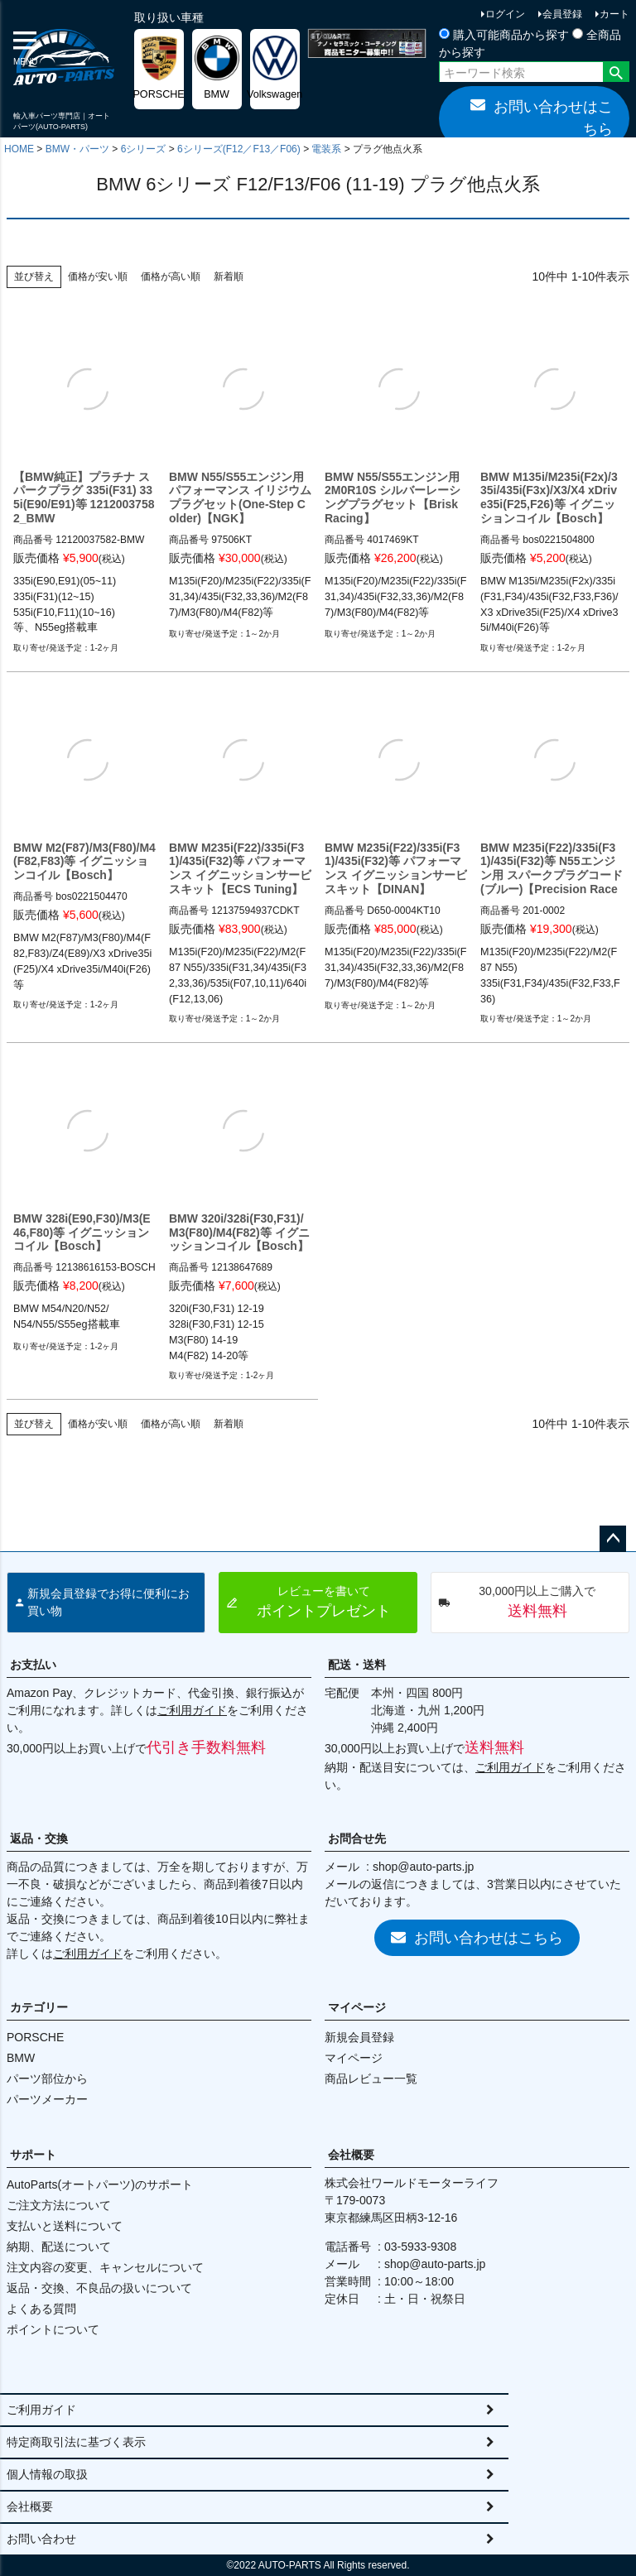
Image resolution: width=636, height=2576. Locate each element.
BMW (21, 2057)
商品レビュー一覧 (371, 2078)
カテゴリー (39, 2007)
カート (614, 14)
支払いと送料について (65, 2225)
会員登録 (562, 14)
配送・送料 (357, 1664)
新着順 (228, 276)
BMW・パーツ (77, 149)
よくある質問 (41, 2308)
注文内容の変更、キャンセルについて (105, 2267)
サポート (33, 2154)
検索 (616, 73)
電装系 (326, 149)
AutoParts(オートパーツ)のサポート (100, 2184)
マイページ (357, 2007)
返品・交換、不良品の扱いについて (99, 2288)
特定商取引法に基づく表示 (76, 2442)
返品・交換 (39, 1838)
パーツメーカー (47, 2099)
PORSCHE (35, 2037)
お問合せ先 (357, 1838)
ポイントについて (53, 2329)
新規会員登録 (359, 2037)
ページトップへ (613, 1539)
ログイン (505, 14)
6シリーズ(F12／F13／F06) (239, 149)
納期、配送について (59, 2246)
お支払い (33, 1664)
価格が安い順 (98, 276)
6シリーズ (143, 149)
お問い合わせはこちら (541, 117)
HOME (19, 149)
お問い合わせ (41, 2538)
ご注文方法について (59, 2205)
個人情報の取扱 (47, 2474)
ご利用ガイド (192, 1710)
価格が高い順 (170, 276)
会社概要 (351, 2154)
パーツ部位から (47, 2078)
